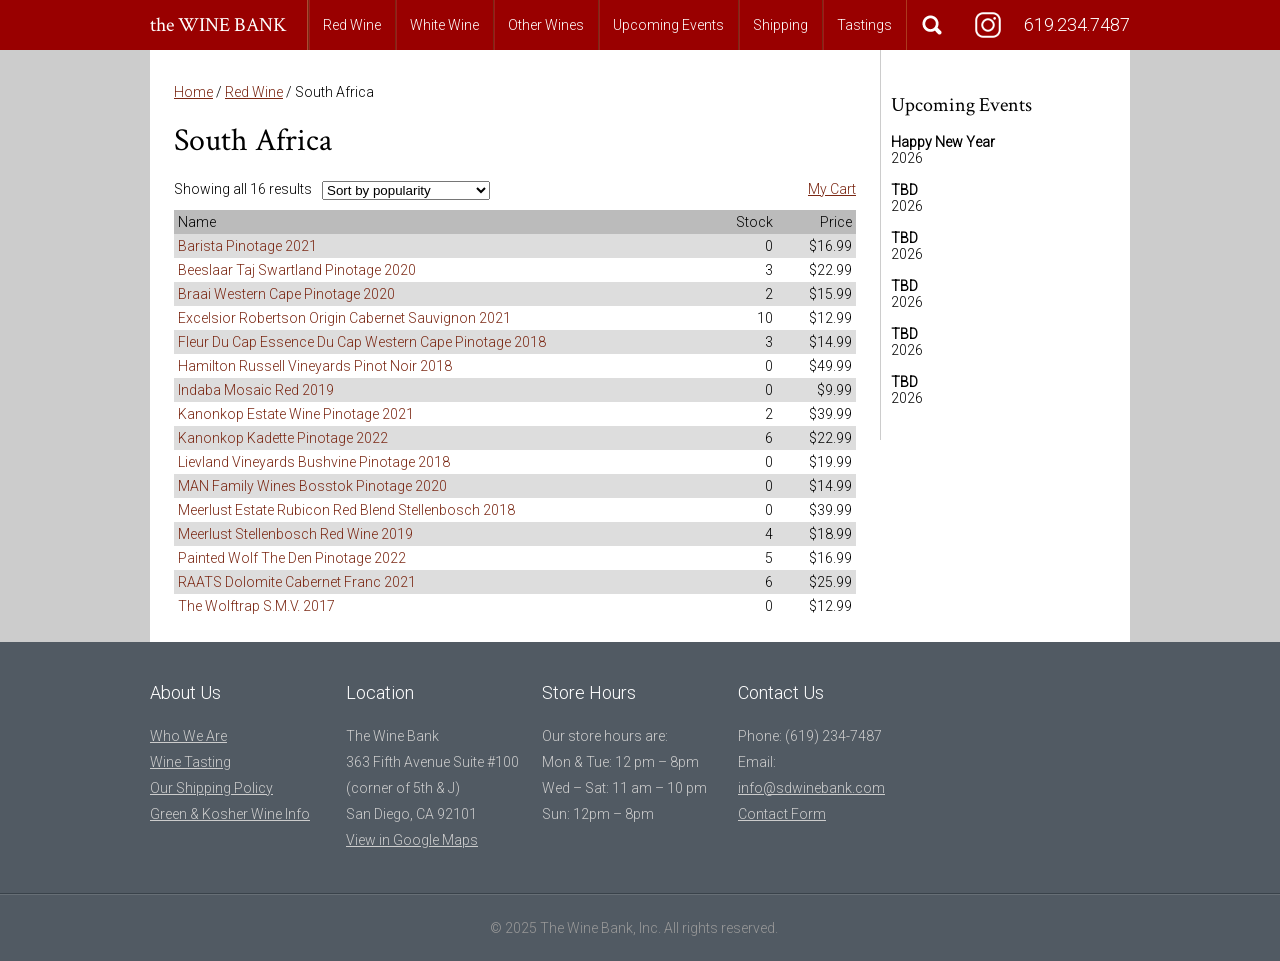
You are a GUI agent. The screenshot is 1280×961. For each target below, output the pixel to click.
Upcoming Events (668, 25)
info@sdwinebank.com (811, 788)
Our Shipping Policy (211, 788)
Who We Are (188, 736)
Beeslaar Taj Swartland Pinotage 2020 (297, 270)
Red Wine (352, 25)
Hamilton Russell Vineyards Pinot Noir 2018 (315, 366)
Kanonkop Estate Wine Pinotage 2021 (296, 414)
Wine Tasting (190, 762)
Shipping (780, 25)
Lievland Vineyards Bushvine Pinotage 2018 (314, 462)
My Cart (832, 189)
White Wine (444, 25)
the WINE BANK (218, 25)
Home (193, 92)
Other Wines (546, 25)
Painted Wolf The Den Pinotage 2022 (292, 558)
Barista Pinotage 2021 (247, 246)
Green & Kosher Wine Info (230, 814)
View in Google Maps (412, 840)
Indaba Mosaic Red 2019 (256, 390)
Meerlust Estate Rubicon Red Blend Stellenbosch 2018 (346, 510)
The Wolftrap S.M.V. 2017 (256, 606)
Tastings (864, 25)
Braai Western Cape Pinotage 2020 (286, 294)
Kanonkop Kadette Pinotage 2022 (283, 438)
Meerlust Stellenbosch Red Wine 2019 (295, 534)
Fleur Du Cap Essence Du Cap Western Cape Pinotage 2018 (362, 342)
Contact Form (782, 814)
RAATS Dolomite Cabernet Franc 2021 (297, 582)
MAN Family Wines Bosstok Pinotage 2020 (312, 486)
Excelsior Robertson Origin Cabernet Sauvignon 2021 (344, 318)
